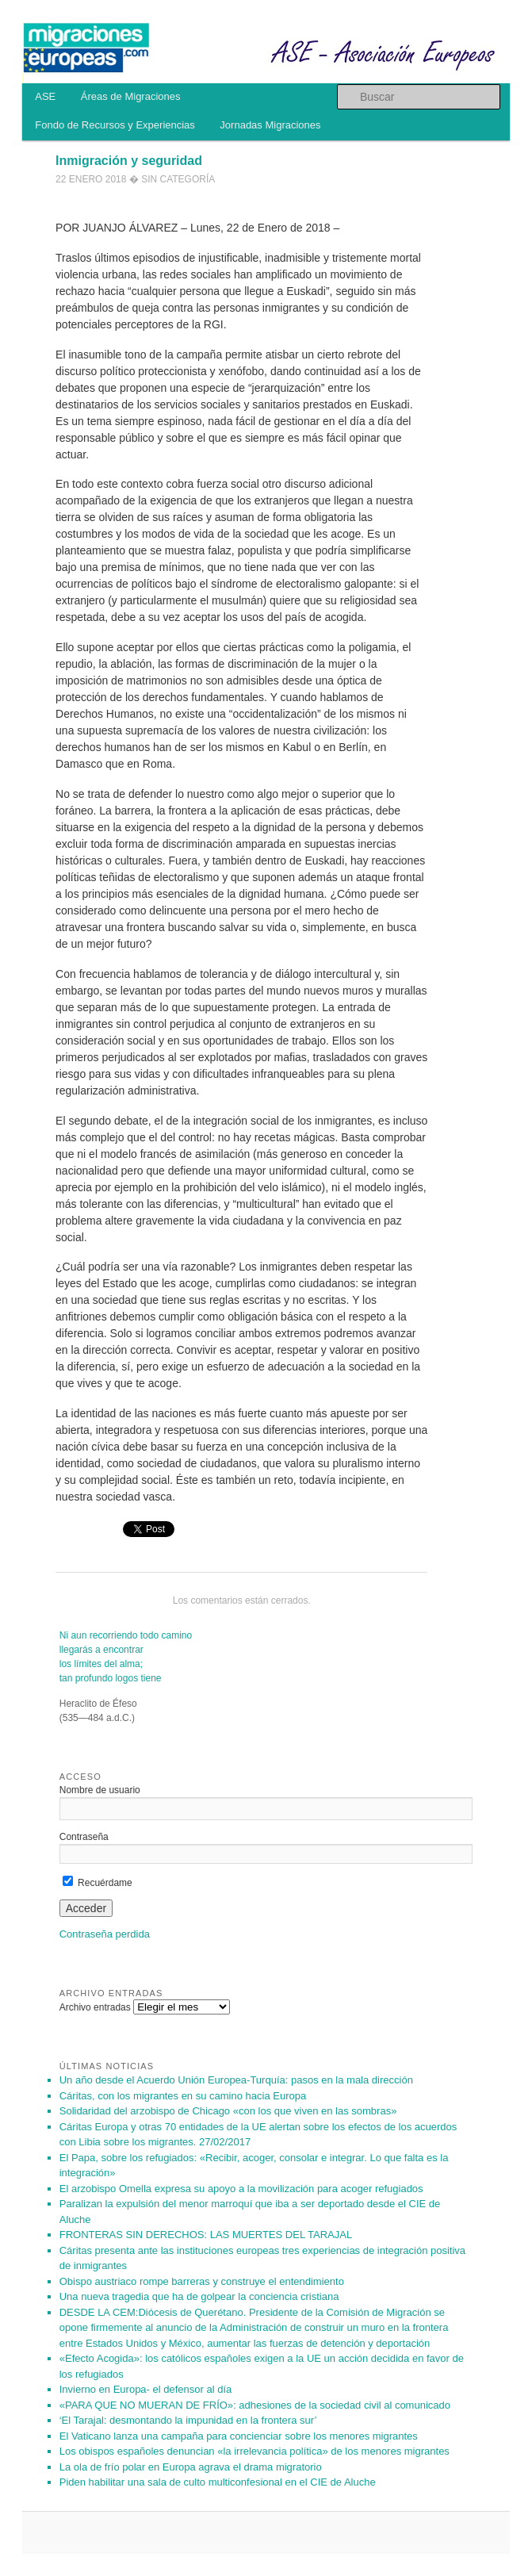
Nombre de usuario (99, 1790)
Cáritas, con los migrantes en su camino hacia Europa (182, 2096)
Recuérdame (97, 1882)
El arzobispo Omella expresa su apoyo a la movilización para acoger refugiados (241, 2189)
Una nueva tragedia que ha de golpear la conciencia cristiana (199, 2296)
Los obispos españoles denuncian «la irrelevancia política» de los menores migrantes (254, 2451)
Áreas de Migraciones (131, 96)
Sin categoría (178, 179)
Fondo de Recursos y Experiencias (115, 125)
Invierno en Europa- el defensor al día (145, 2389)
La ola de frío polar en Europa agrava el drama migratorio (190, 2467)
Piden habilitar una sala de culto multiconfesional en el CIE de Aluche (217, 2482)
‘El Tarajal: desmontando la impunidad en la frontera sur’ (188, 2420)
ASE (45, 96)
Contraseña (84, 1836)
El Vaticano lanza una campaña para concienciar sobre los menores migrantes (238, 2436)
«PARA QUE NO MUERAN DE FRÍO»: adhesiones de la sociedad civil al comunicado (254, 2405)
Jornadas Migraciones (270, 125)
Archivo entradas (95, 2007)
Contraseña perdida (104, 1934)
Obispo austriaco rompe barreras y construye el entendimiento (201, 2281)
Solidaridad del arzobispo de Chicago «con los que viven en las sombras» (228, 2111)
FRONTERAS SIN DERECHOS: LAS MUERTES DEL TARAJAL (205, 2235)
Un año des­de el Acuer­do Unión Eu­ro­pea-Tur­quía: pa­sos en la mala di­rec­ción (236, 2080)
